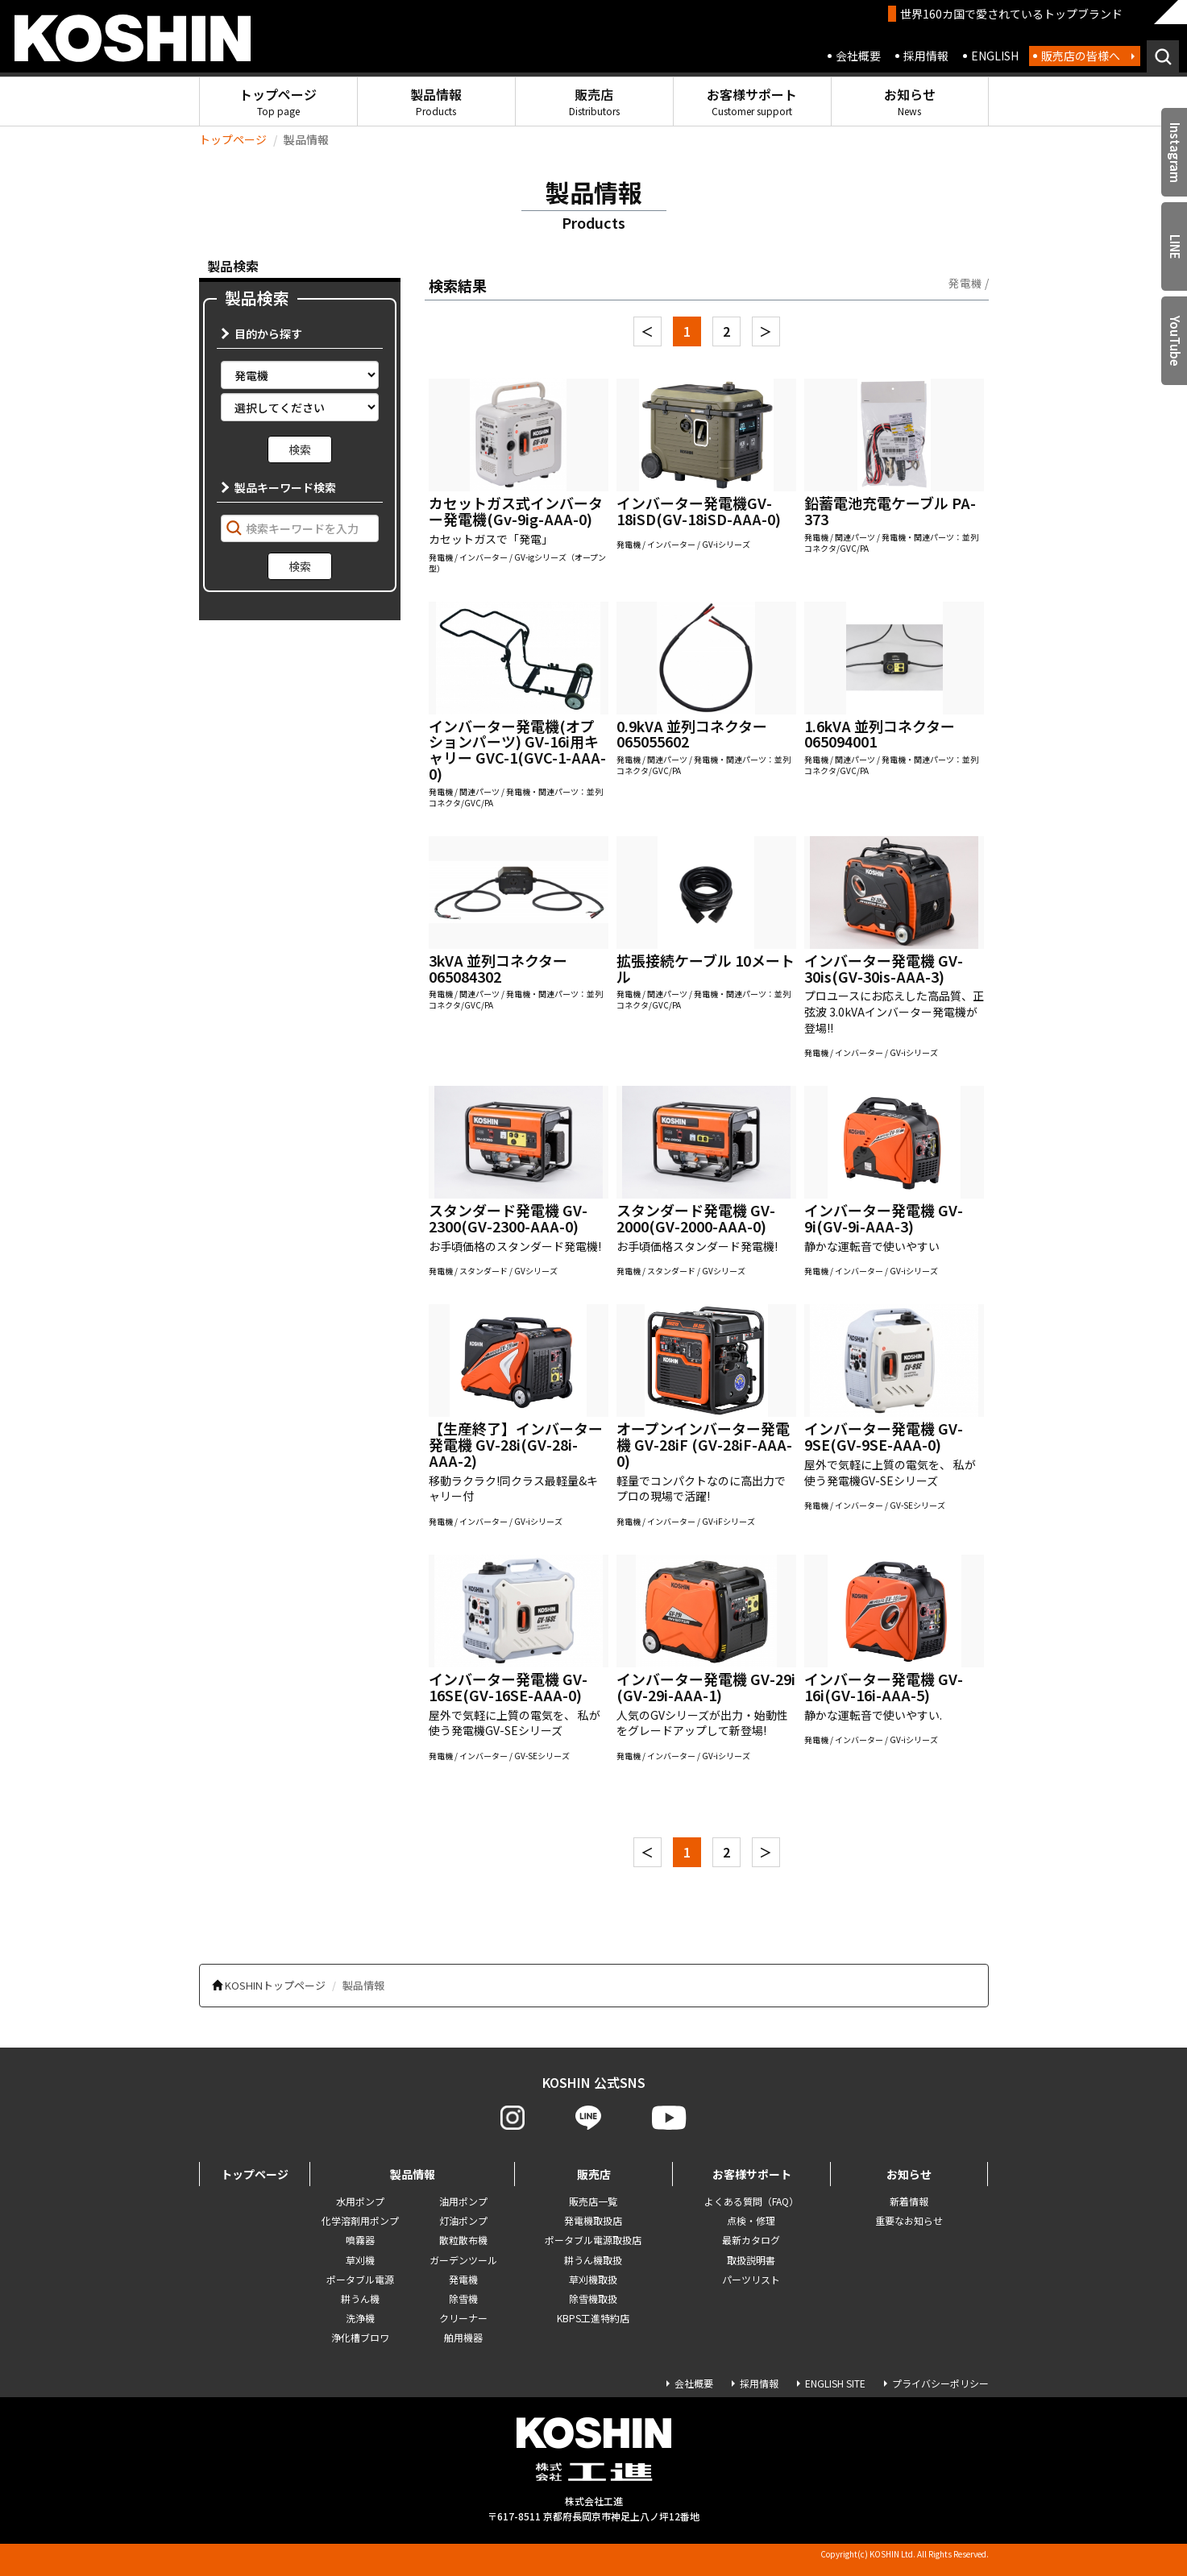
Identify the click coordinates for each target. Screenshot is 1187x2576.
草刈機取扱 (593, 2279)
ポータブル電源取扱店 (593, 2240)
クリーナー (463, 2318)
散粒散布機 (463, 2240)
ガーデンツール (463, 2260)
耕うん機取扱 (593, 2260)
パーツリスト (751, 2279)
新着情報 (909, 2201)
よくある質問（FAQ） (751, 2201)
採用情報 (925, 56)
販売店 (594, 101)
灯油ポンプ (463, 2220)
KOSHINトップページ (275, 1985)
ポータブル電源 (360, 2279)
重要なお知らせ (909, 2220)
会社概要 (858, 56)
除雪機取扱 (593, 2298)
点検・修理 (751, 2220)
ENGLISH (995, 56)
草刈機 (360, 2260)
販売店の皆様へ (1080, 56)
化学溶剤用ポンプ (360, 2220)
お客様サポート (752, 101)
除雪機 (463, 2298)
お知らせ (910, 101)
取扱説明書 (751, 2260)
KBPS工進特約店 (593, 2318)
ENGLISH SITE (835, 2383)
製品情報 (436, 101)
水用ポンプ (360, 2201)
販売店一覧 (593, 2201)
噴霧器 (360, 2240)
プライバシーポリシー (940, 2383)
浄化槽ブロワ (360, 2337)
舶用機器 (463, 2337)
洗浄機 (360, 2318)
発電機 (463, 2279)
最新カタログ (751, 2240)
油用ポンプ (463, 2201)
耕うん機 (360, 2298)
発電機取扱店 (593, 2220)
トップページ (278, 101)
